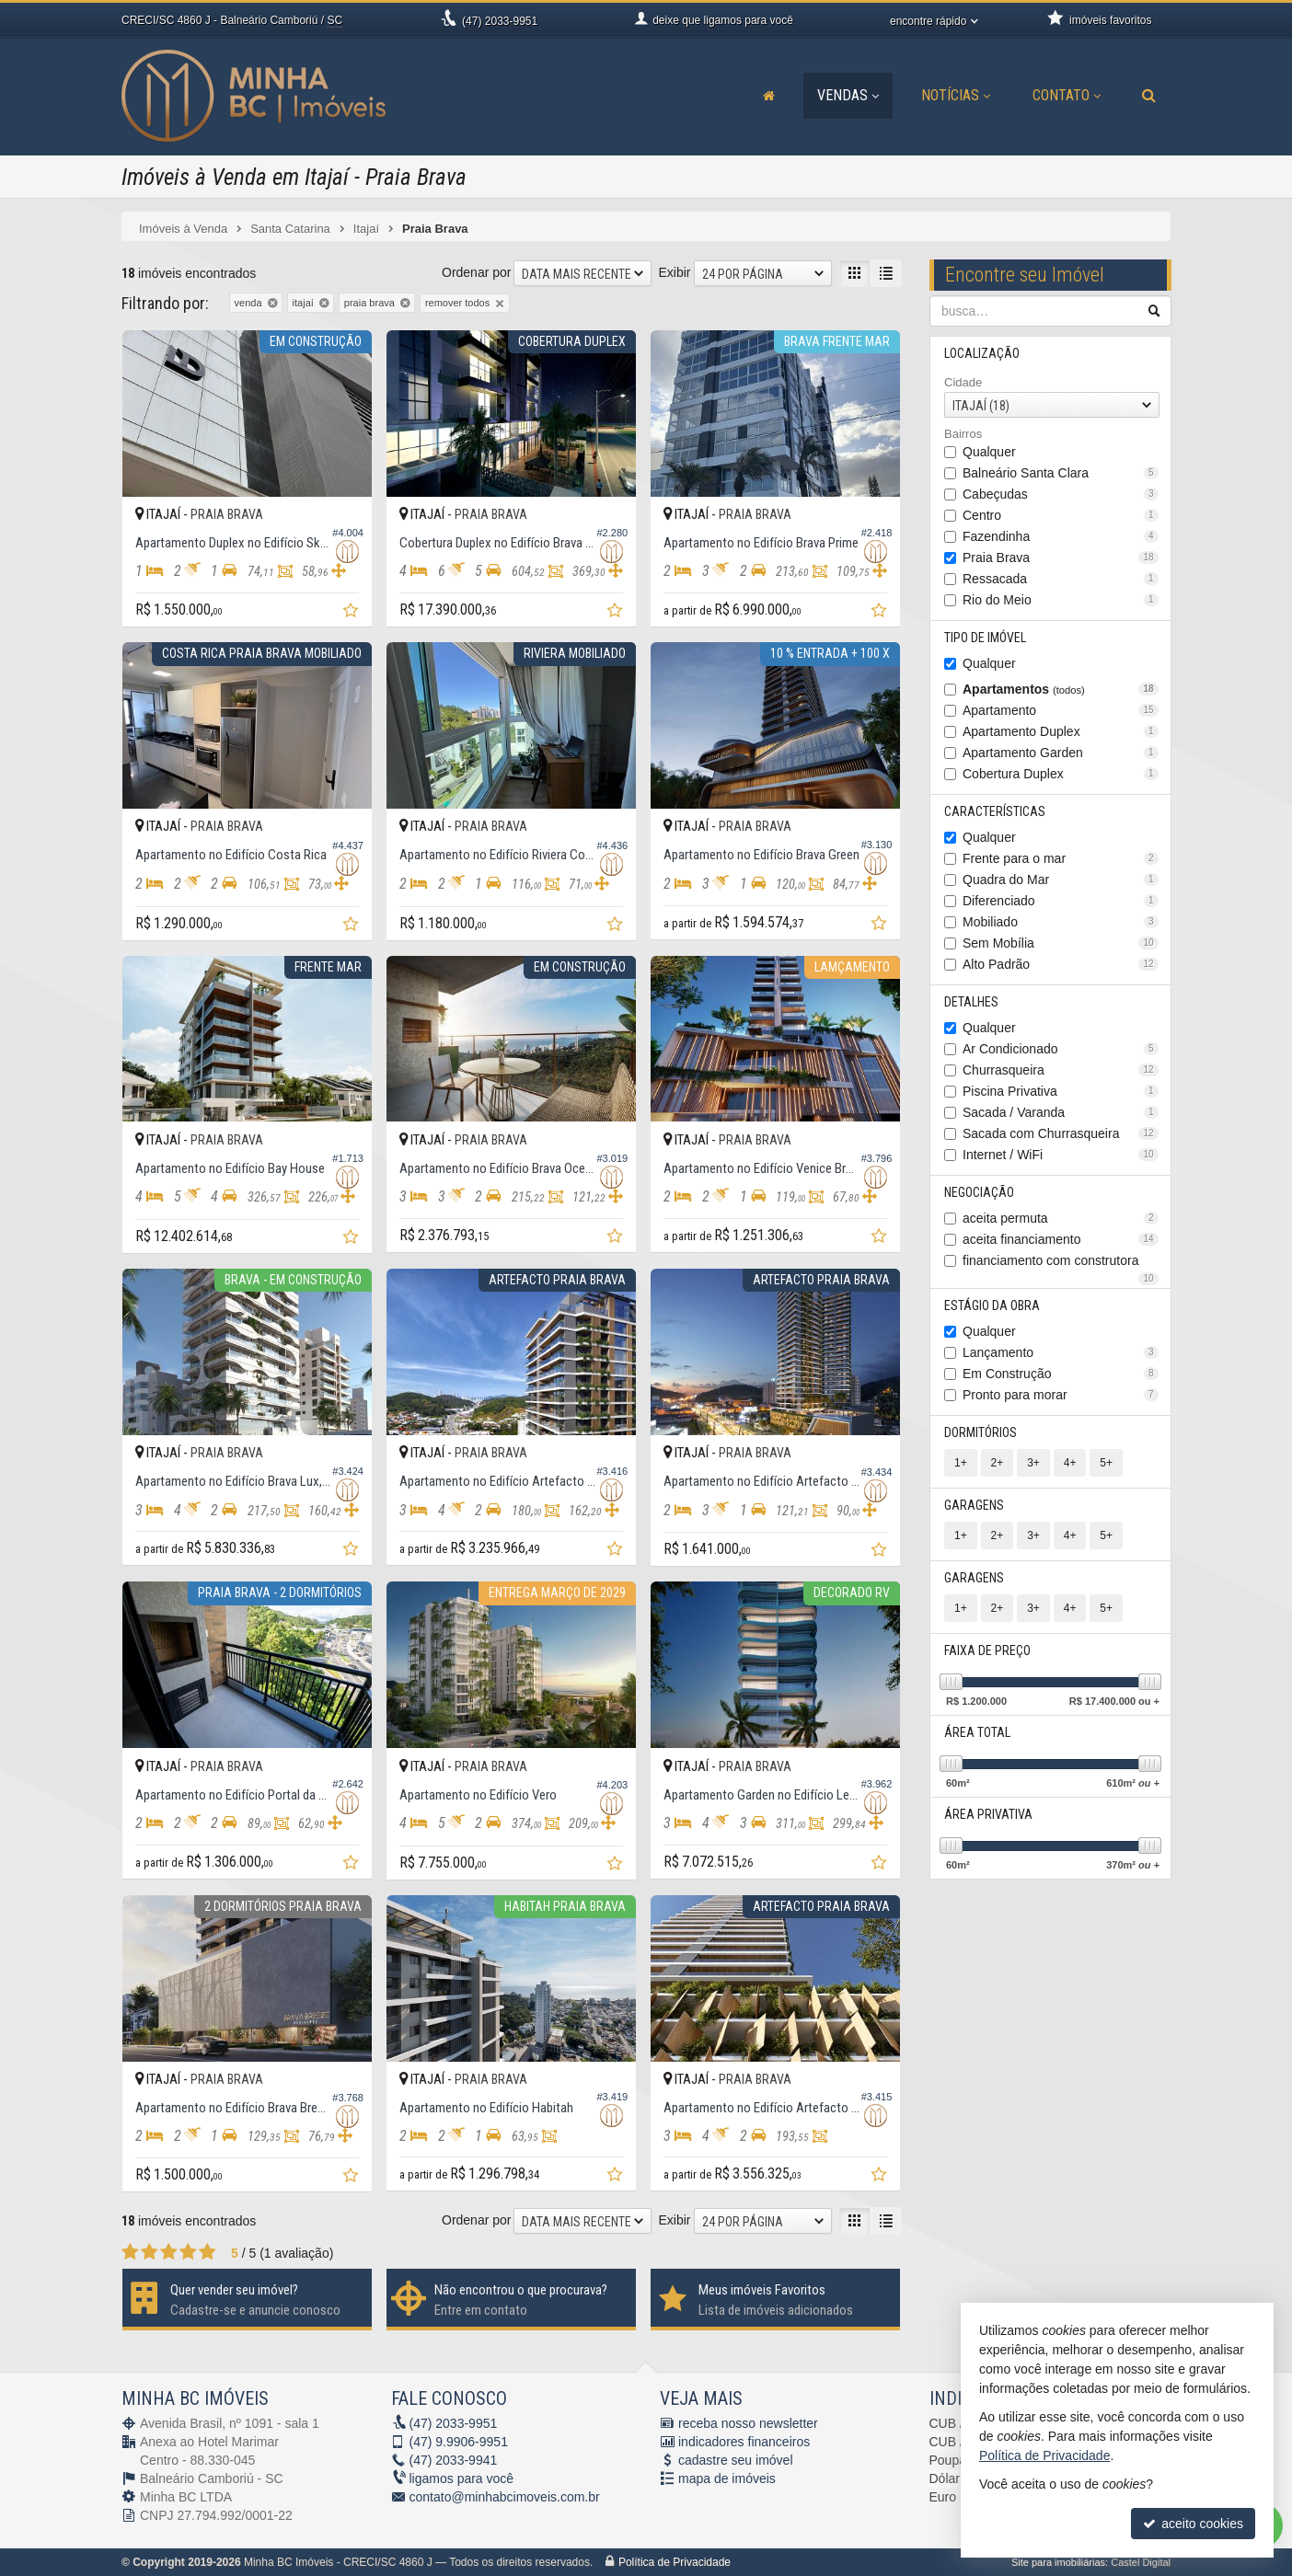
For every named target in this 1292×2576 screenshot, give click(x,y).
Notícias (955, 95)
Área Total (977, 1732)
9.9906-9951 (459, 2441)
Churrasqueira (1061, 1070)
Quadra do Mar (1061, 879)
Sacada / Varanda (1061, 1112)
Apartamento (1061, 710)
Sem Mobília (1061, 943)
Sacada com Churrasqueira (1061, 1133)
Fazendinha (1061, 536)
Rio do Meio (1061, 599)
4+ (1069, 1462)
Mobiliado (1061, 921)
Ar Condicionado (1061, 1048)
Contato (1066, 95)
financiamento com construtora (1061, 1262)
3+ (1033, 1462)
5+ (1106, 1462)
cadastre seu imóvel (735, 2460)
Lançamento (1061, 1352)
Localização (982, 353)
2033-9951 (499, 21)
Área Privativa (988, 1814)
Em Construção (1061, 1373)
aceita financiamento (1061, 1239)
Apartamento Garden (1061, 752)
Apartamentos (1061, 689)
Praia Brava (1061, 557)
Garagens (974, 1505)
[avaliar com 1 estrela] (130, 2252)
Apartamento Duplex (1061, 731)
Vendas (848, 95)
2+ (996, 1462)
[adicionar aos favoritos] (352, 612)
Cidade (963, 382)
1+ (960, 1462)
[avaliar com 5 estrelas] (207, 2252)
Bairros (963, 434)
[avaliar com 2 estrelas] (149, 2252)
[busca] (1149, 96)
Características (994, 811)
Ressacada (1061, 578)
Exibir (674, 272)
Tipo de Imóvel (985, 637)
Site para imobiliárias (1058, 2562)
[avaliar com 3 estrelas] (169, 2252)
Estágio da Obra (992, 1305)
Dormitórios (980, 1432)
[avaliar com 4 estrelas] (188, 2252)
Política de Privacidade (674, 2562)
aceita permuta (1061, 1218)
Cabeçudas (1061, 494)
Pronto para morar (1061, 1394)
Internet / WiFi (1061, 1154)
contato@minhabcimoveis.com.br (505, 2497)
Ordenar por (476, 272)
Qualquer (989, 451)
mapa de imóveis (727, 2478)
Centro (1061, 515)
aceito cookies (1193, 2523)
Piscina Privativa (1061, 1091)
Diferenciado (1061, 900)
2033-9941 (454, 2460)
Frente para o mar (1061, 858)
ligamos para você (462, 2478)
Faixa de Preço (987, 1650)
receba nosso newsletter (748, 2423)
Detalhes (971, 1002)
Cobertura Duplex (1061, 773)
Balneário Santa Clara (1061, 473)
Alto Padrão (1061, 964)
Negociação (979, 1192)
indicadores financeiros (744, 2441)
